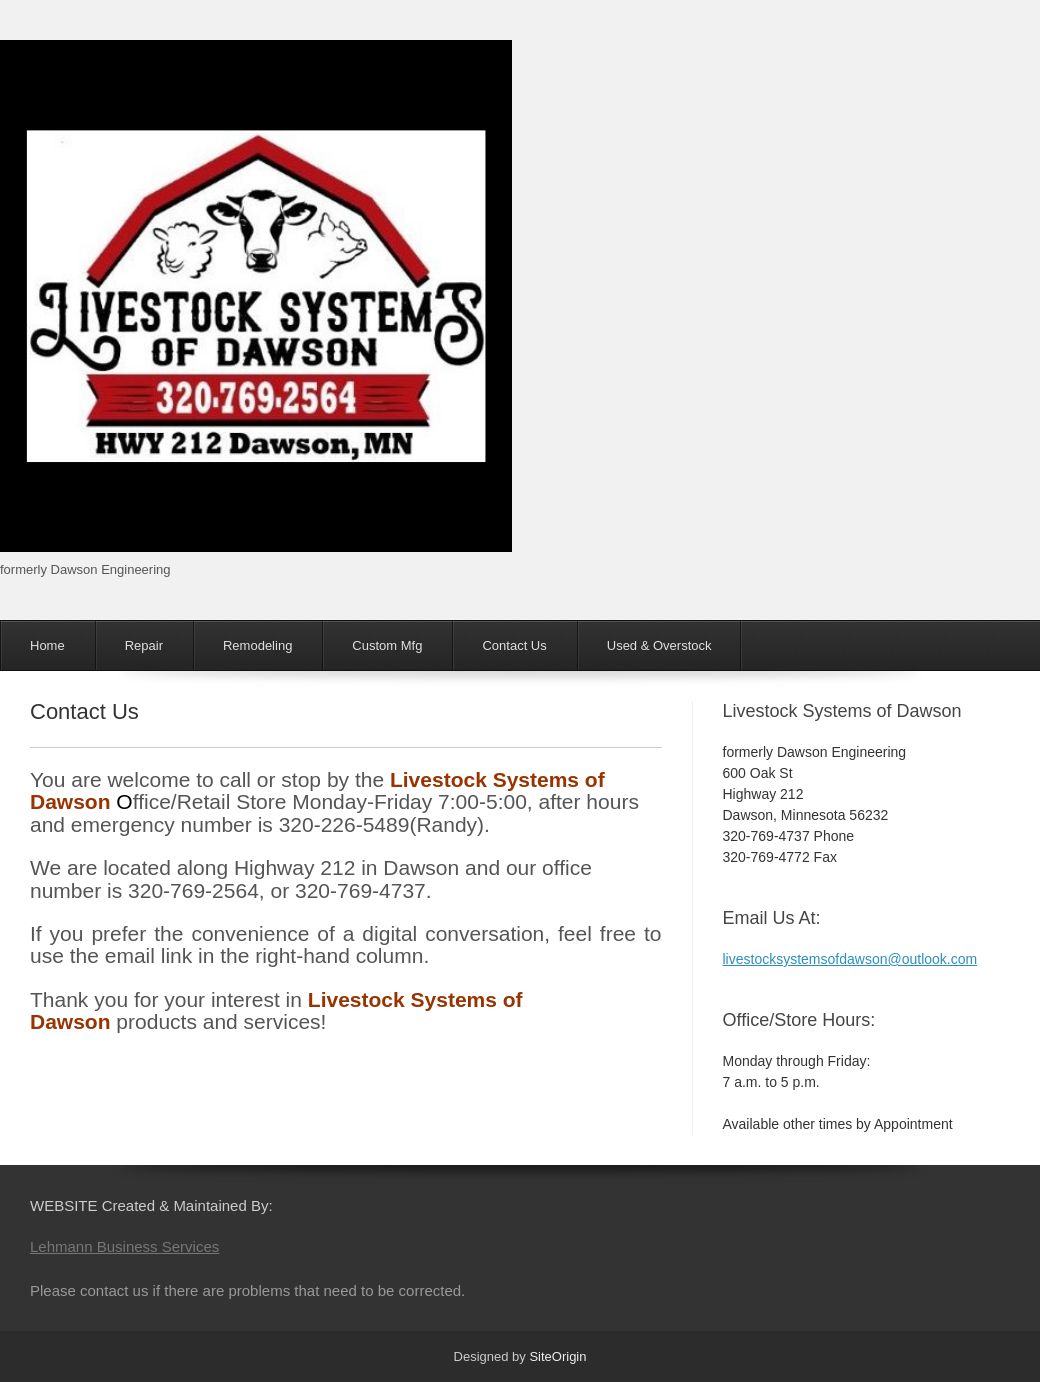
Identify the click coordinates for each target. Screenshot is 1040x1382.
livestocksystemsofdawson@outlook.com (850, 959)
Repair (144, 645)
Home (47, 645)
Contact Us (514, 645)
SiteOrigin (557, 1356)
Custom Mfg (387, 645)
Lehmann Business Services (124, 1246)
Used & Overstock (659, 645)
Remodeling (257, 645)
